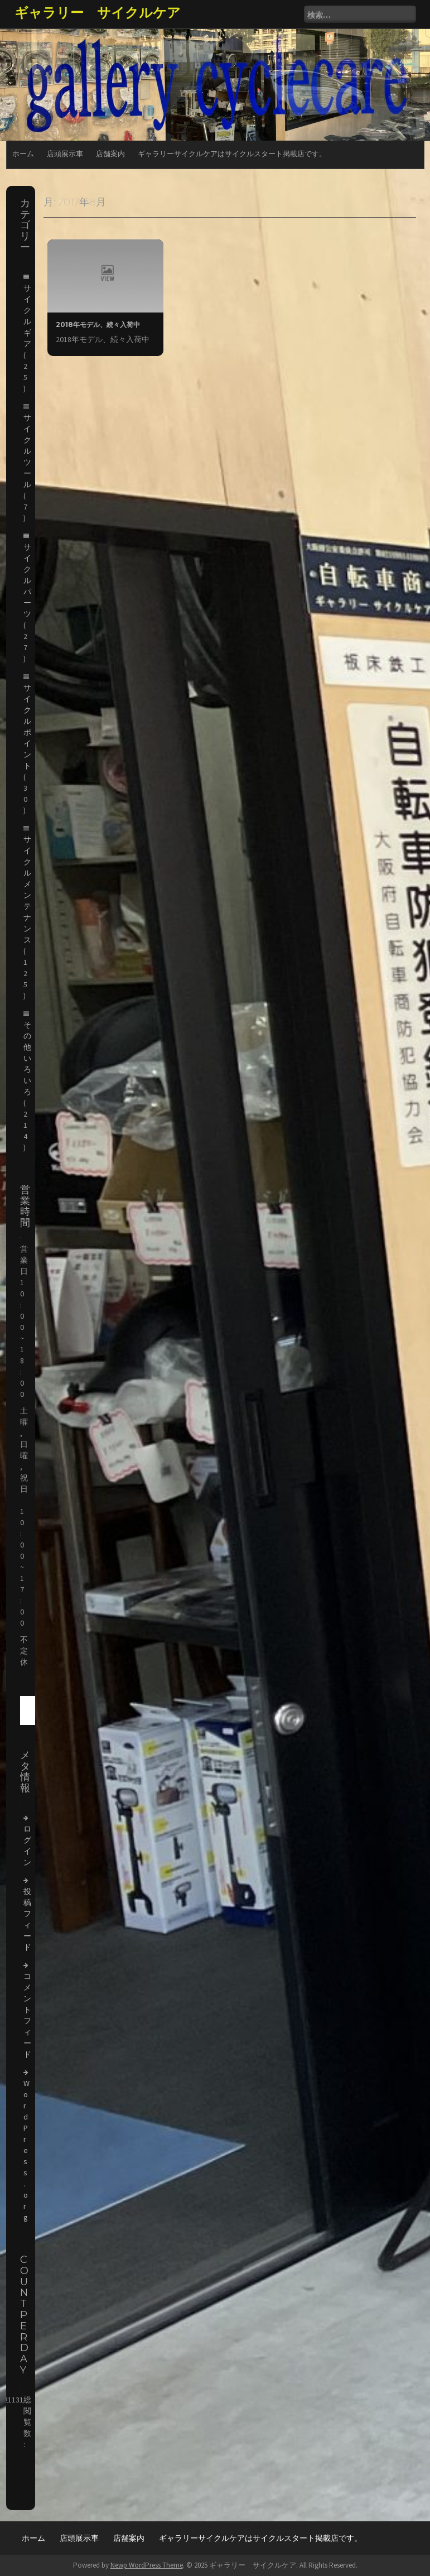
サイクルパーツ (27, 580)
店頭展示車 (65, 153)
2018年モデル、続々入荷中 (98, 324)
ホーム (23, 153)
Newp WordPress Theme (146, 2565)
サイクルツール (27, 450)
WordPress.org (26, 2150)
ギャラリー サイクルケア (98, 12)
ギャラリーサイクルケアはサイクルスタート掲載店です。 (232, 153)
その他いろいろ (27, 1058)
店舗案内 (110, 153)
